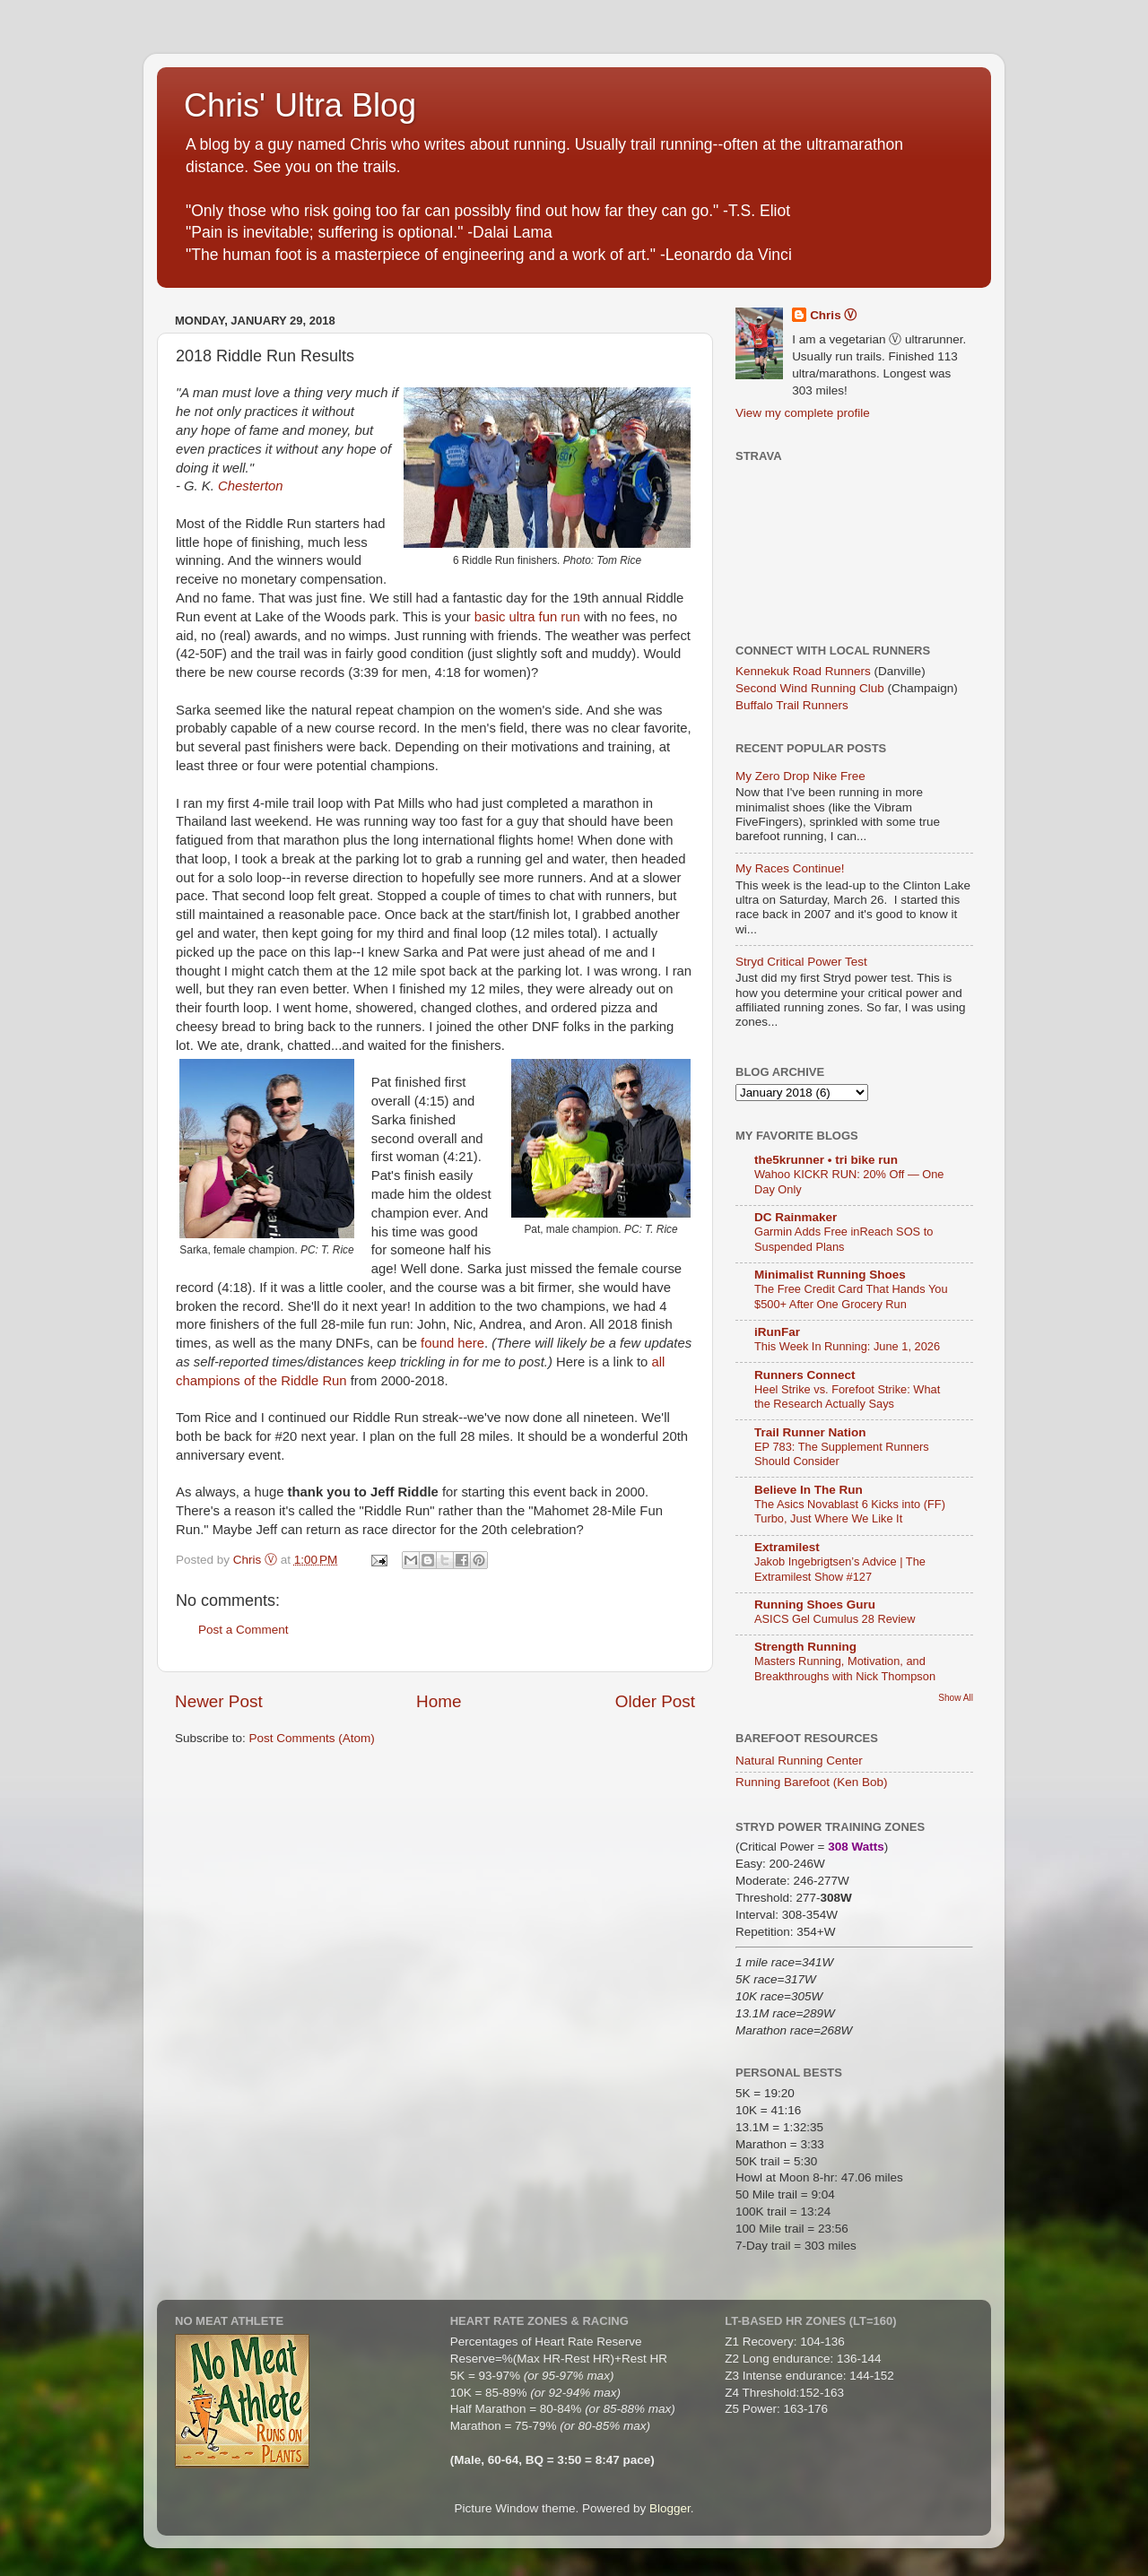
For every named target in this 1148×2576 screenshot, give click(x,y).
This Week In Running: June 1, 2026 (847, 1346)
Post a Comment (243, 1629)
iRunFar (777, 1332)
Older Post (655, 1701)
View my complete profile (802, 413)
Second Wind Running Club (809, 688)
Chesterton (250, 486)
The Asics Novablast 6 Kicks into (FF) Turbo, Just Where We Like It (849, 1511)
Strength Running (805, 1646)
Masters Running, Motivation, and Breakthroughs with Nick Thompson (844, 1668)
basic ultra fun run (527, 617)
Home (438, 1701)
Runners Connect (805, 1375)
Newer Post (219, 1701)
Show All (955, 1698)
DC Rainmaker (795, 1217)
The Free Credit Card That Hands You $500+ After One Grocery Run (851, 1296)
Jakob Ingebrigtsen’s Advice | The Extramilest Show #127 (840, 1569)
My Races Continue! (790, 868)
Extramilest (787, 1547)
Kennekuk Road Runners (803, 671)
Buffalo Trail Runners (791, 705)
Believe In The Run (808, 1489)
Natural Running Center (799, 1760)
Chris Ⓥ (833, 315)
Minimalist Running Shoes (830, 1274)
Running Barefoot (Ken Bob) (811, 1782)
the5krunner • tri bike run (826, 1160)
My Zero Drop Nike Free (800, 776)
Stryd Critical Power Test (801, 961)
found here (452, 1343)
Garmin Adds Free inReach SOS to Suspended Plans (843, 1239)
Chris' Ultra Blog (300, 105)
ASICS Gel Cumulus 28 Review (834, 1619)
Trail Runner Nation (810, 1432)
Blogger (670, 2508)
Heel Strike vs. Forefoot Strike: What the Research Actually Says (847, 1397)
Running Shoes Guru (814, 1604)
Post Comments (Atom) (312, 1738)
